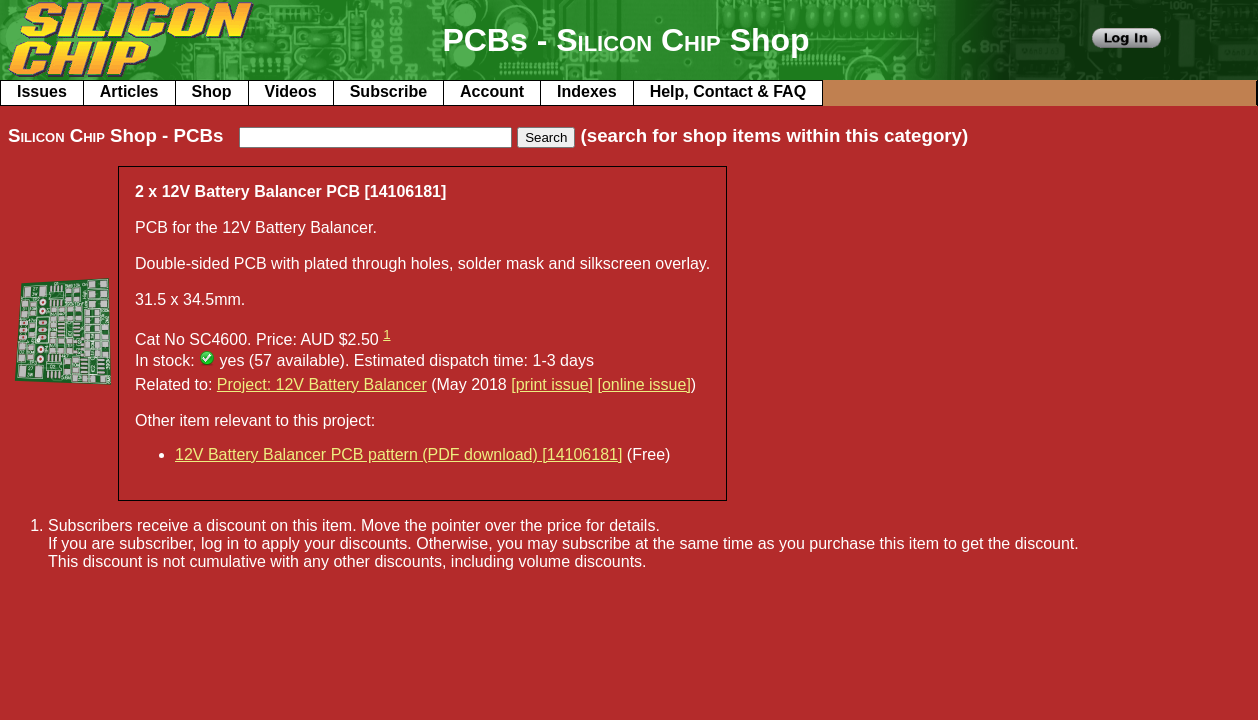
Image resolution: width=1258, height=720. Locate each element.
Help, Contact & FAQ (728, 91)
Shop (212, 91)
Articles (129, 91)
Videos (291, 91)
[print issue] (552, 384)
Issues (42, 91)
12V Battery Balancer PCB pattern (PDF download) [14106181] (398, 454)
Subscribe (388, 91)
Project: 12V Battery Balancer (322, 384)
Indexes (587, 91)
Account (492, 91)
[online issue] (643, 384)
